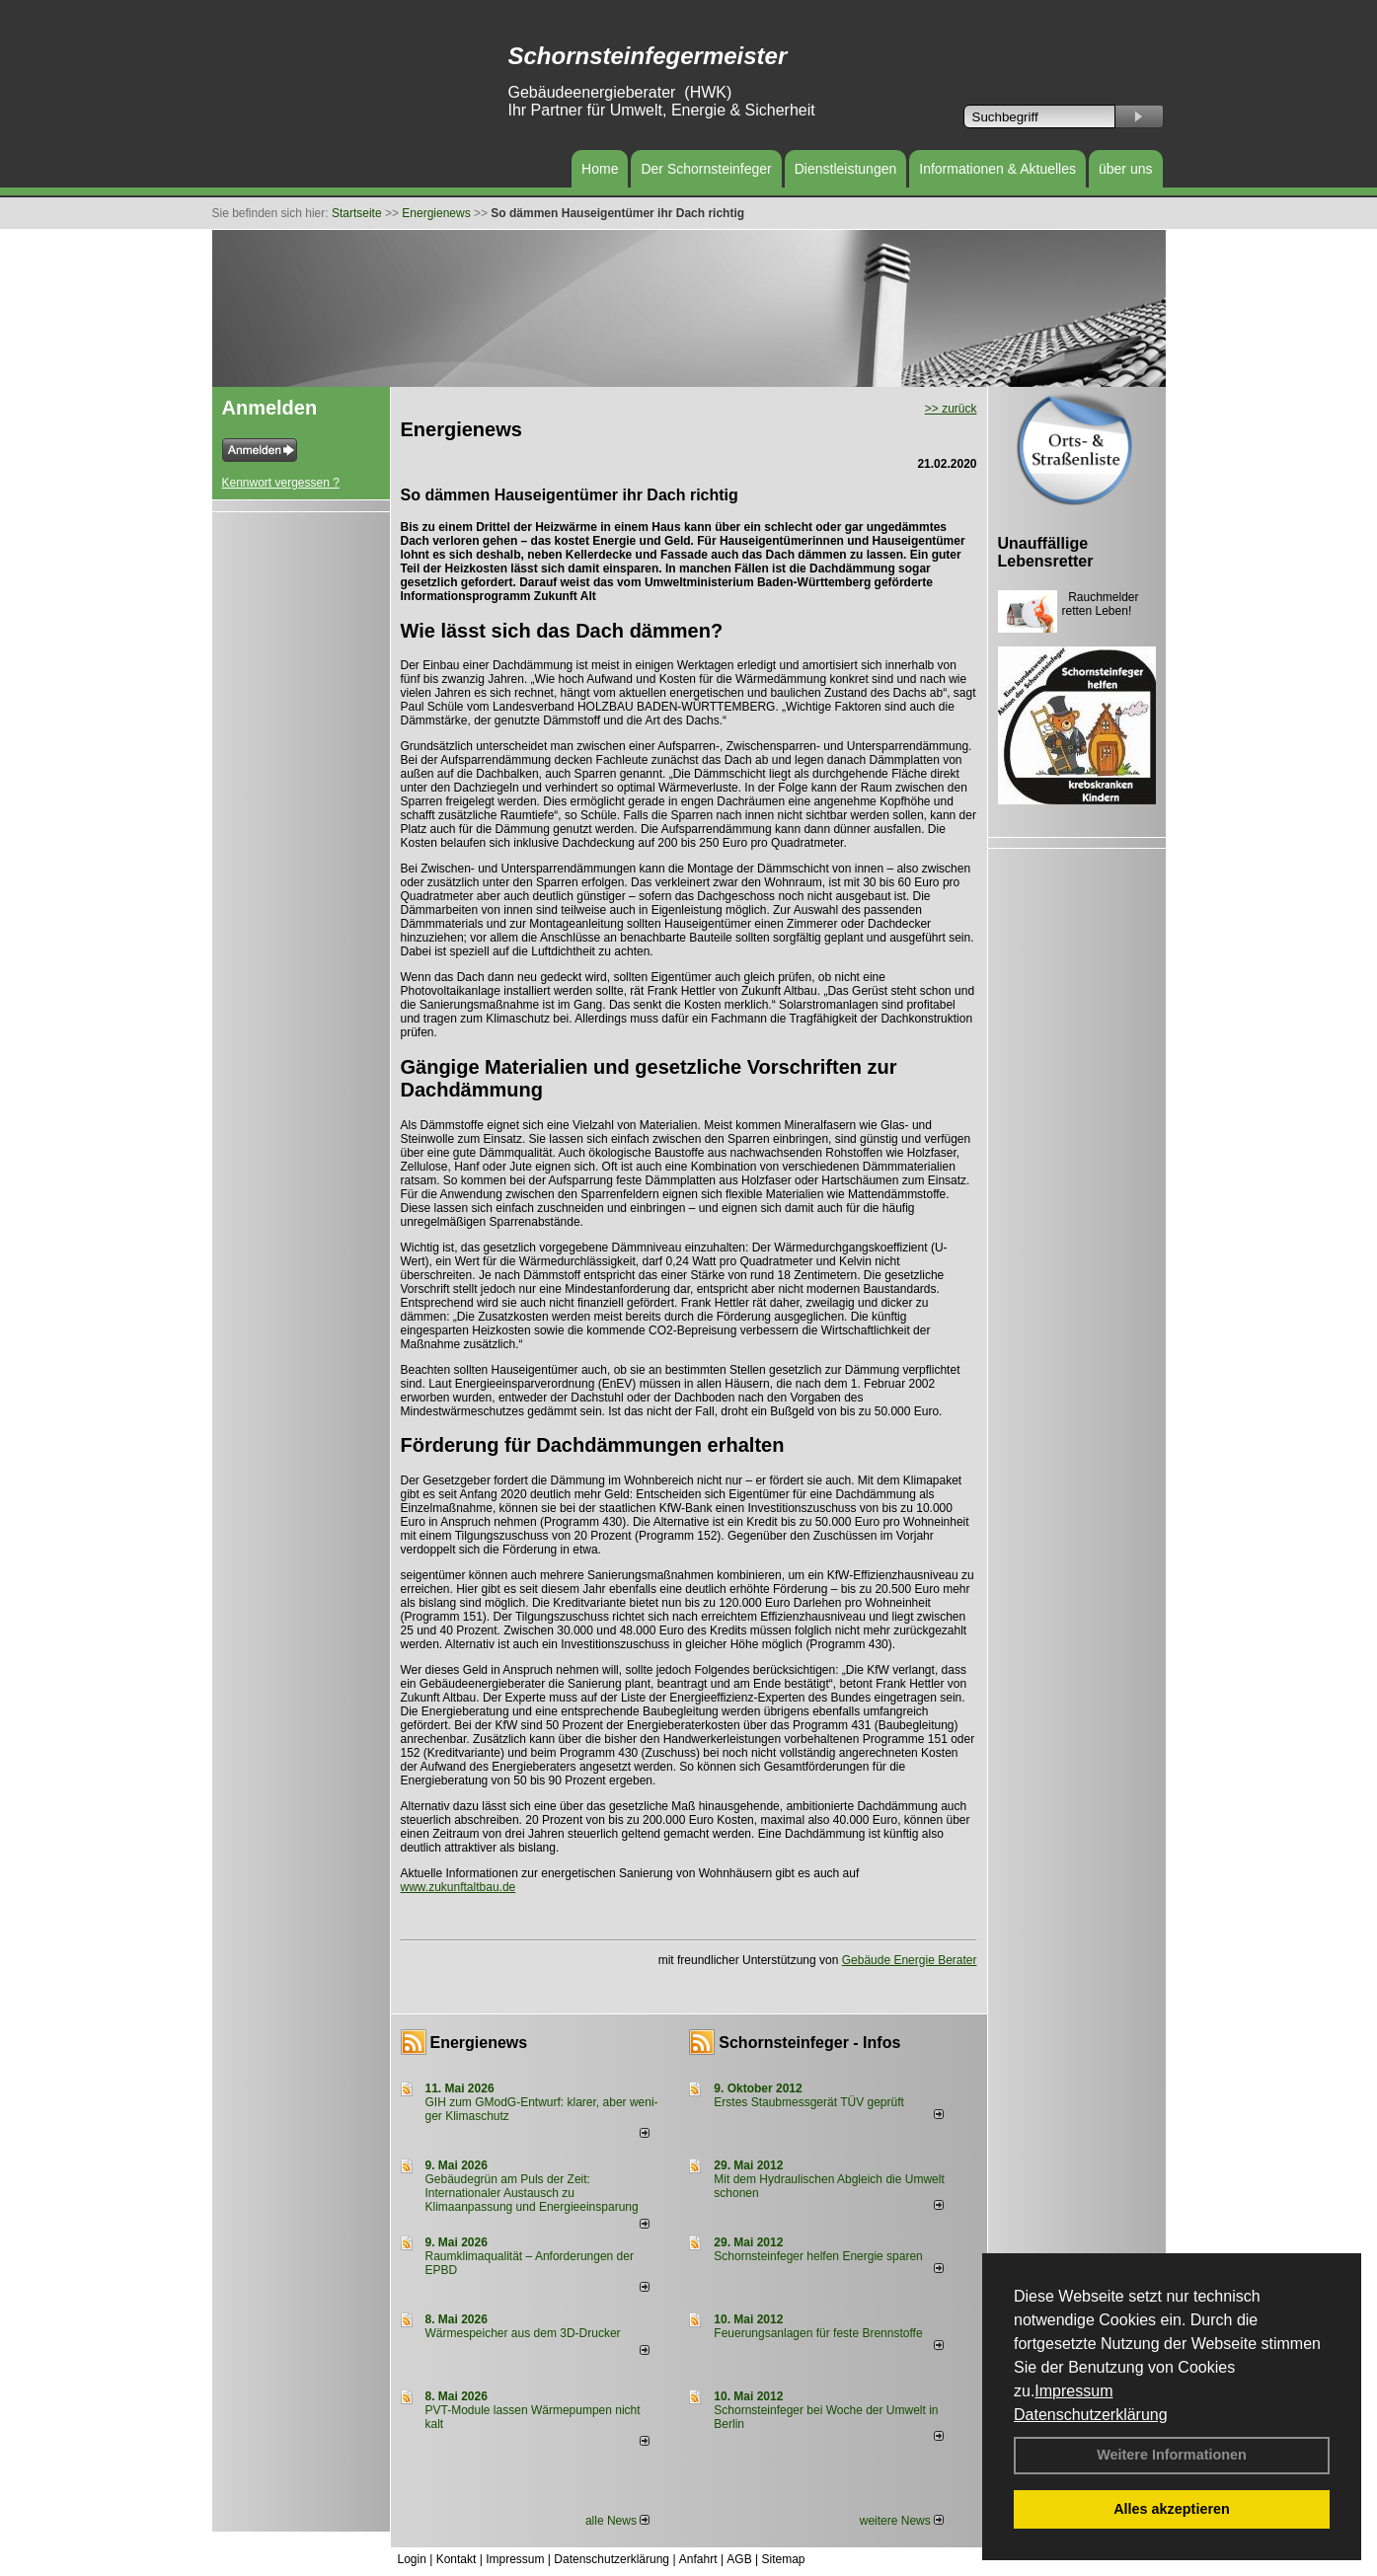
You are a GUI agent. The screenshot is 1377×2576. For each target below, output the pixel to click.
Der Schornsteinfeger (706, 169)
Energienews (479, 2042)
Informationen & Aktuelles (997, 169)
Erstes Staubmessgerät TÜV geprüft (809, 2102)
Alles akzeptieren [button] (1171, 2509)
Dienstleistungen (846, 169)
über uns (1125, 169)
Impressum (1073, 2391)
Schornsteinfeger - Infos (809, 2042)
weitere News (902, 2521)
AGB (739, 2559)
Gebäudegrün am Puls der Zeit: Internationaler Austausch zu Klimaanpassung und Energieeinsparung (532, 2193)
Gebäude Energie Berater (909, 1960)
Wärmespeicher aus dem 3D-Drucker (523, 2333)
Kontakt (456, 2559)
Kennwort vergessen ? (281, 483)
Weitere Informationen (1172, 2454)
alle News (617, 2521)
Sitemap (782, 2559)
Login (412, 2559)
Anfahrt (698, 2559)
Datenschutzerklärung (1091, 2414)
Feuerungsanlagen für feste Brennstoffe (818, 2333)
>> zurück (951, 409)
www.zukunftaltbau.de (458, 1887)
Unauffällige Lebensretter (1046, 552)
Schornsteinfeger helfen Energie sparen (818, 2256)
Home (599, 169)
